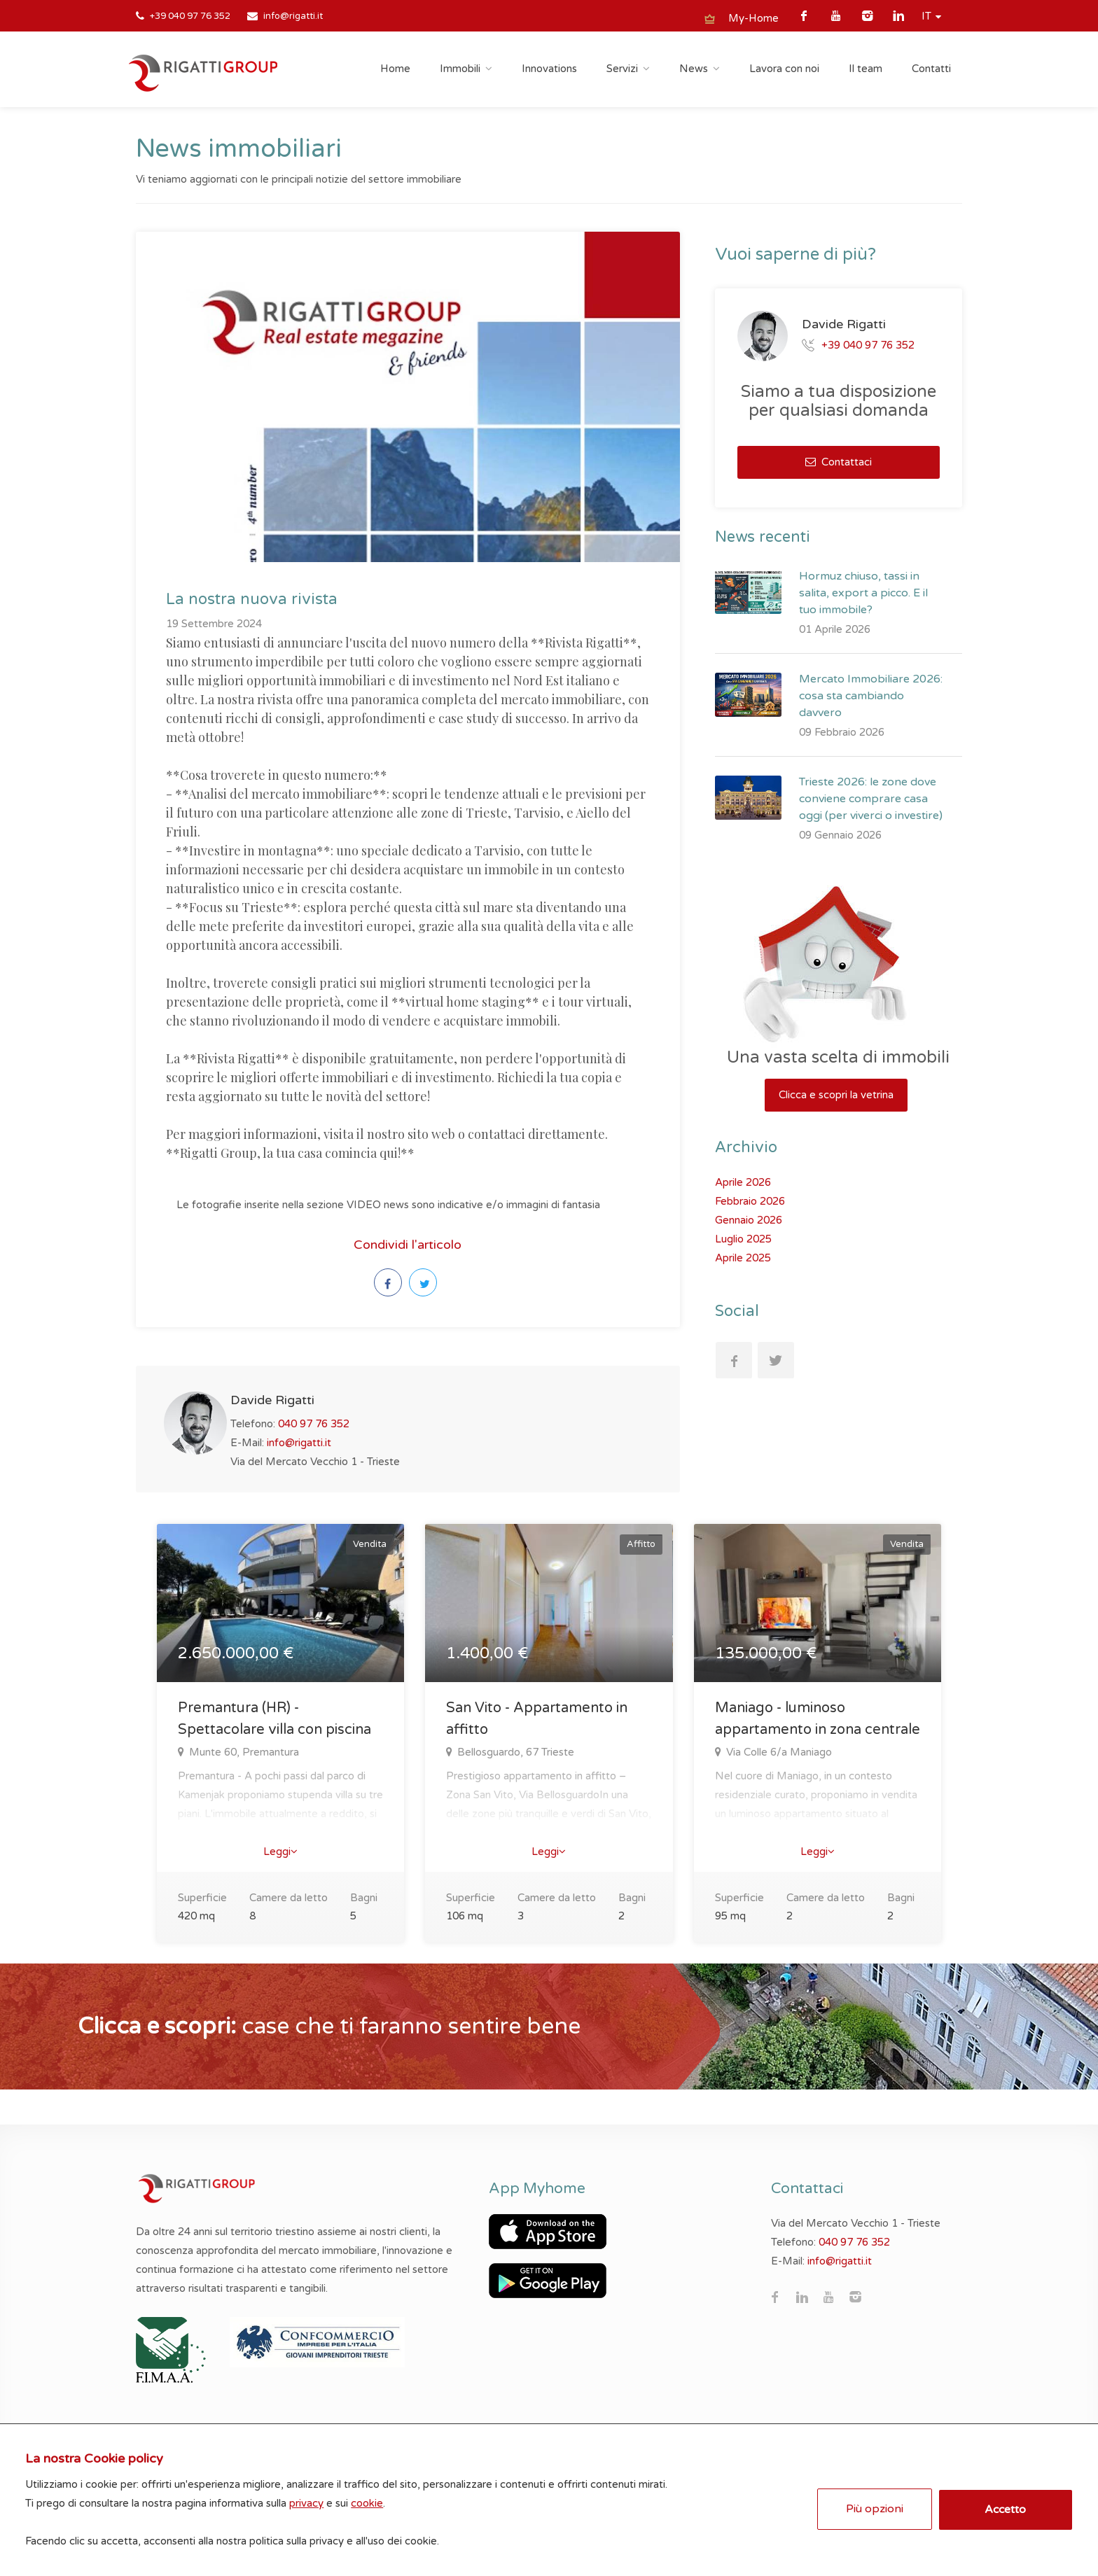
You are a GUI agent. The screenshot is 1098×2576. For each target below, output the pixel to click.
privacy (309, 2500)
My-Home (753, 18)
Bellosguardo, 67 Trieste (514, 1752)
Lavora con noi (784, 68)
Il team (865, 68)
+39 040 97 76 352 (190, 16)
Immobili (460, 68)
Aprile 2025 (743, 1258)
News (693, 68)
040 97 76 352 (313, 1424)
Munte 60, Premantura (242, 1752)
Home (395, 68)
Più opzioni (872, 2506)
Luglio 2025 (743, 1239)
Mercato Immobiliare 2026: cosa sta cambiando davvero (871, 696)
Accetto (1003, 2507)
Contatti (931, 68)
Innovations (549, 68)
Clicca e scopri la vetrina (836, 1094)
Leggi (280, 1851)
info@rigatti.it (293, 16)
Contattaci (838, 462)
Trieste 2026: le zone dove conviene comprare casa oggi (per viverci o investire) (871, 798)
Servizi (622, 68)
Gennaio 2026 (748, 1220)
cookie (370, 2500)
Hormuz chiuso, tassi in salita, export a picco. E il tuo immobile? (863, 593)
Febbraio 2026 (750, 1201)
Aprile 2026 (743, 1182)
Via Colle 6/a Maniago (777, 1752)
